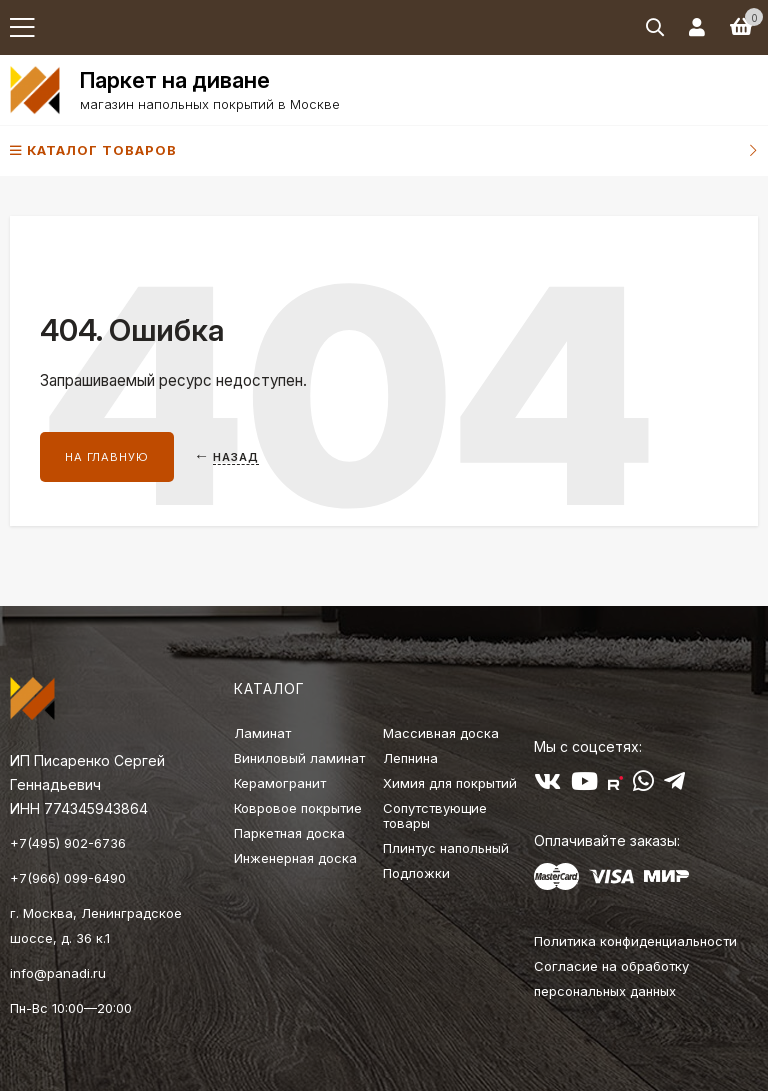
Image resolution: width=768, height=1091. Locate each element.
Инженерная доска (295, 858)
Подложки (416, 873)
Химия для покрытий (450, 783)
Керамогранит (280, 783)
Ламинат (262, 733)
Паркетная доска (289, 833)
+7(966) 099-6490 (68, 878)
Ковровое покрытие (298, 808)
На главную (107, 457)
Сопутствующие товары (435, 815)
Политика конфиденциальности (635, 941)
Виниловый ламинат (299, 758)
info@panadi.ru (58, 973)
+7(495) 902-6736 (68, 843)
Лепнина (410, 758)
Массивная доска (441, 733)
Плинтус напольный (446, 848)
